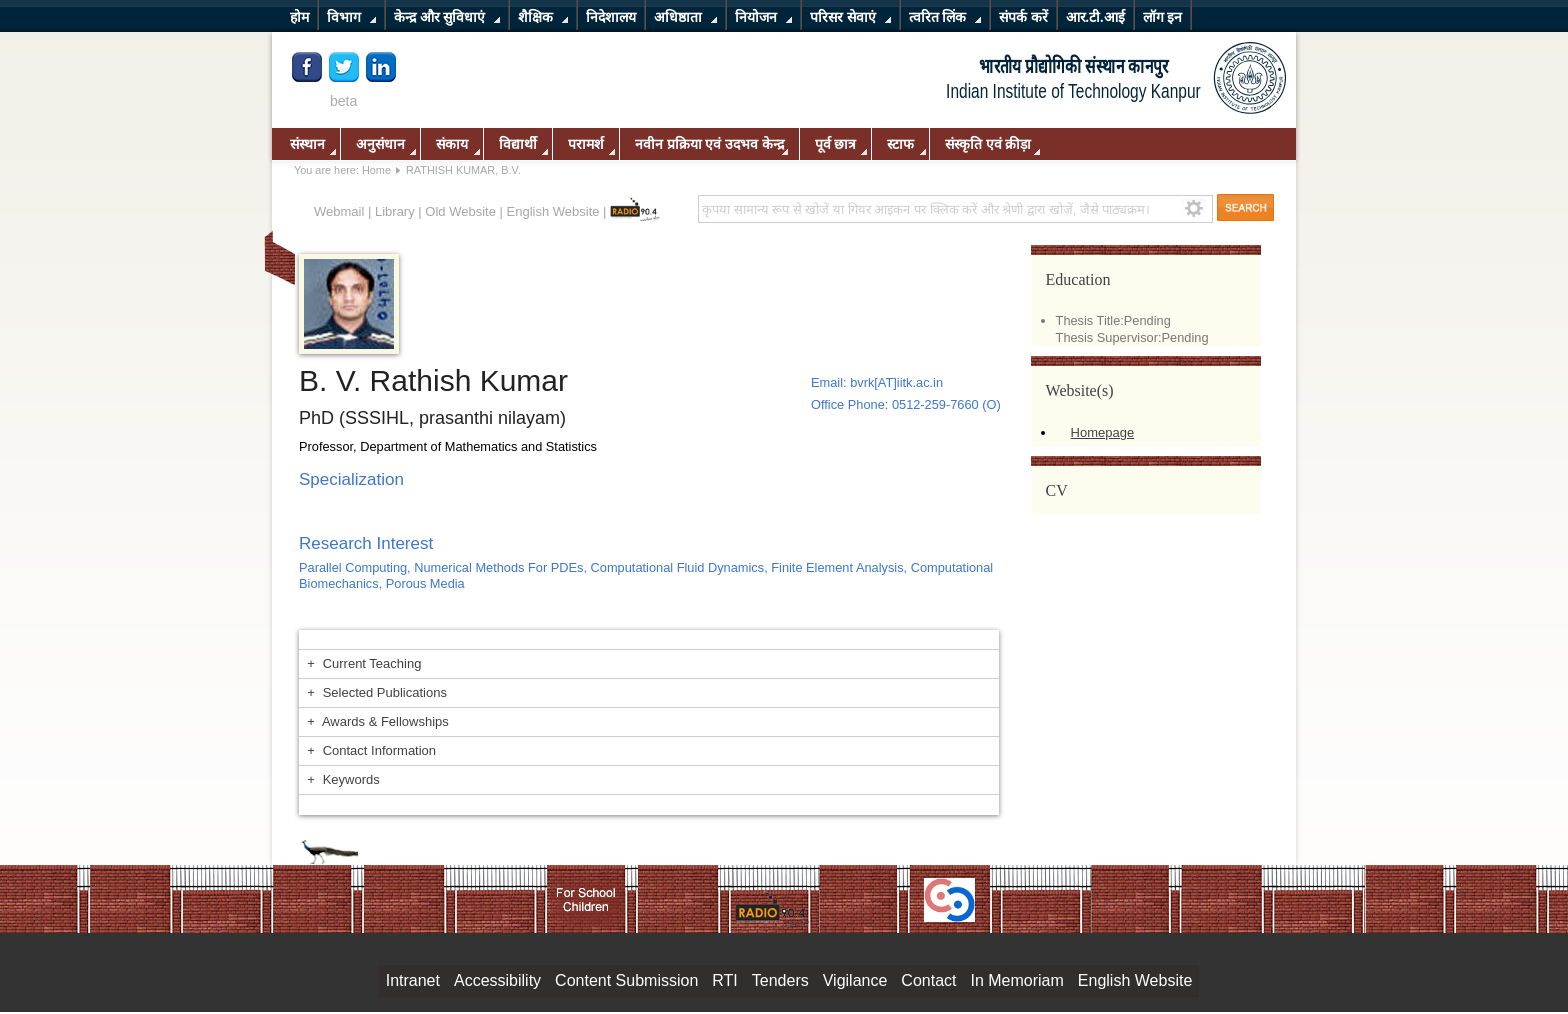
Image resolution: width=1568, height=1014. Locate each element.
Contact (928, 980)
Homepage (1103, 432)
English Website (553, 211)
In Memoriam (1016, 980)
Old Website (460, 211)
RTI (724, 980)
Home (376, 170)
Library (395, 211)
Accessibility (497, 980)
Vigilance (855, 980)
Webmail (339, 211)
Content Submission (626, 980)
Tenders (780, 980)
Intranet (413, 980)
